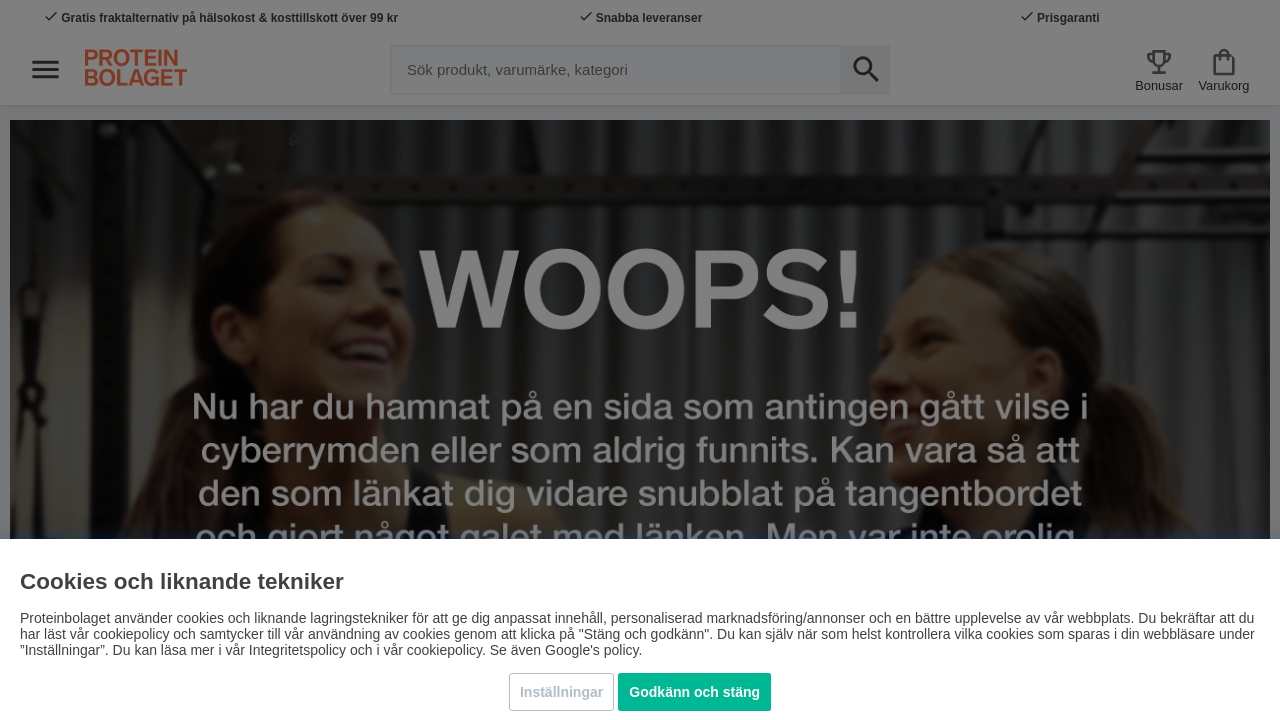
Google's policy (591, 650)
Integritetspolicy (297, 650)
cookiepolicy (444, 650)
